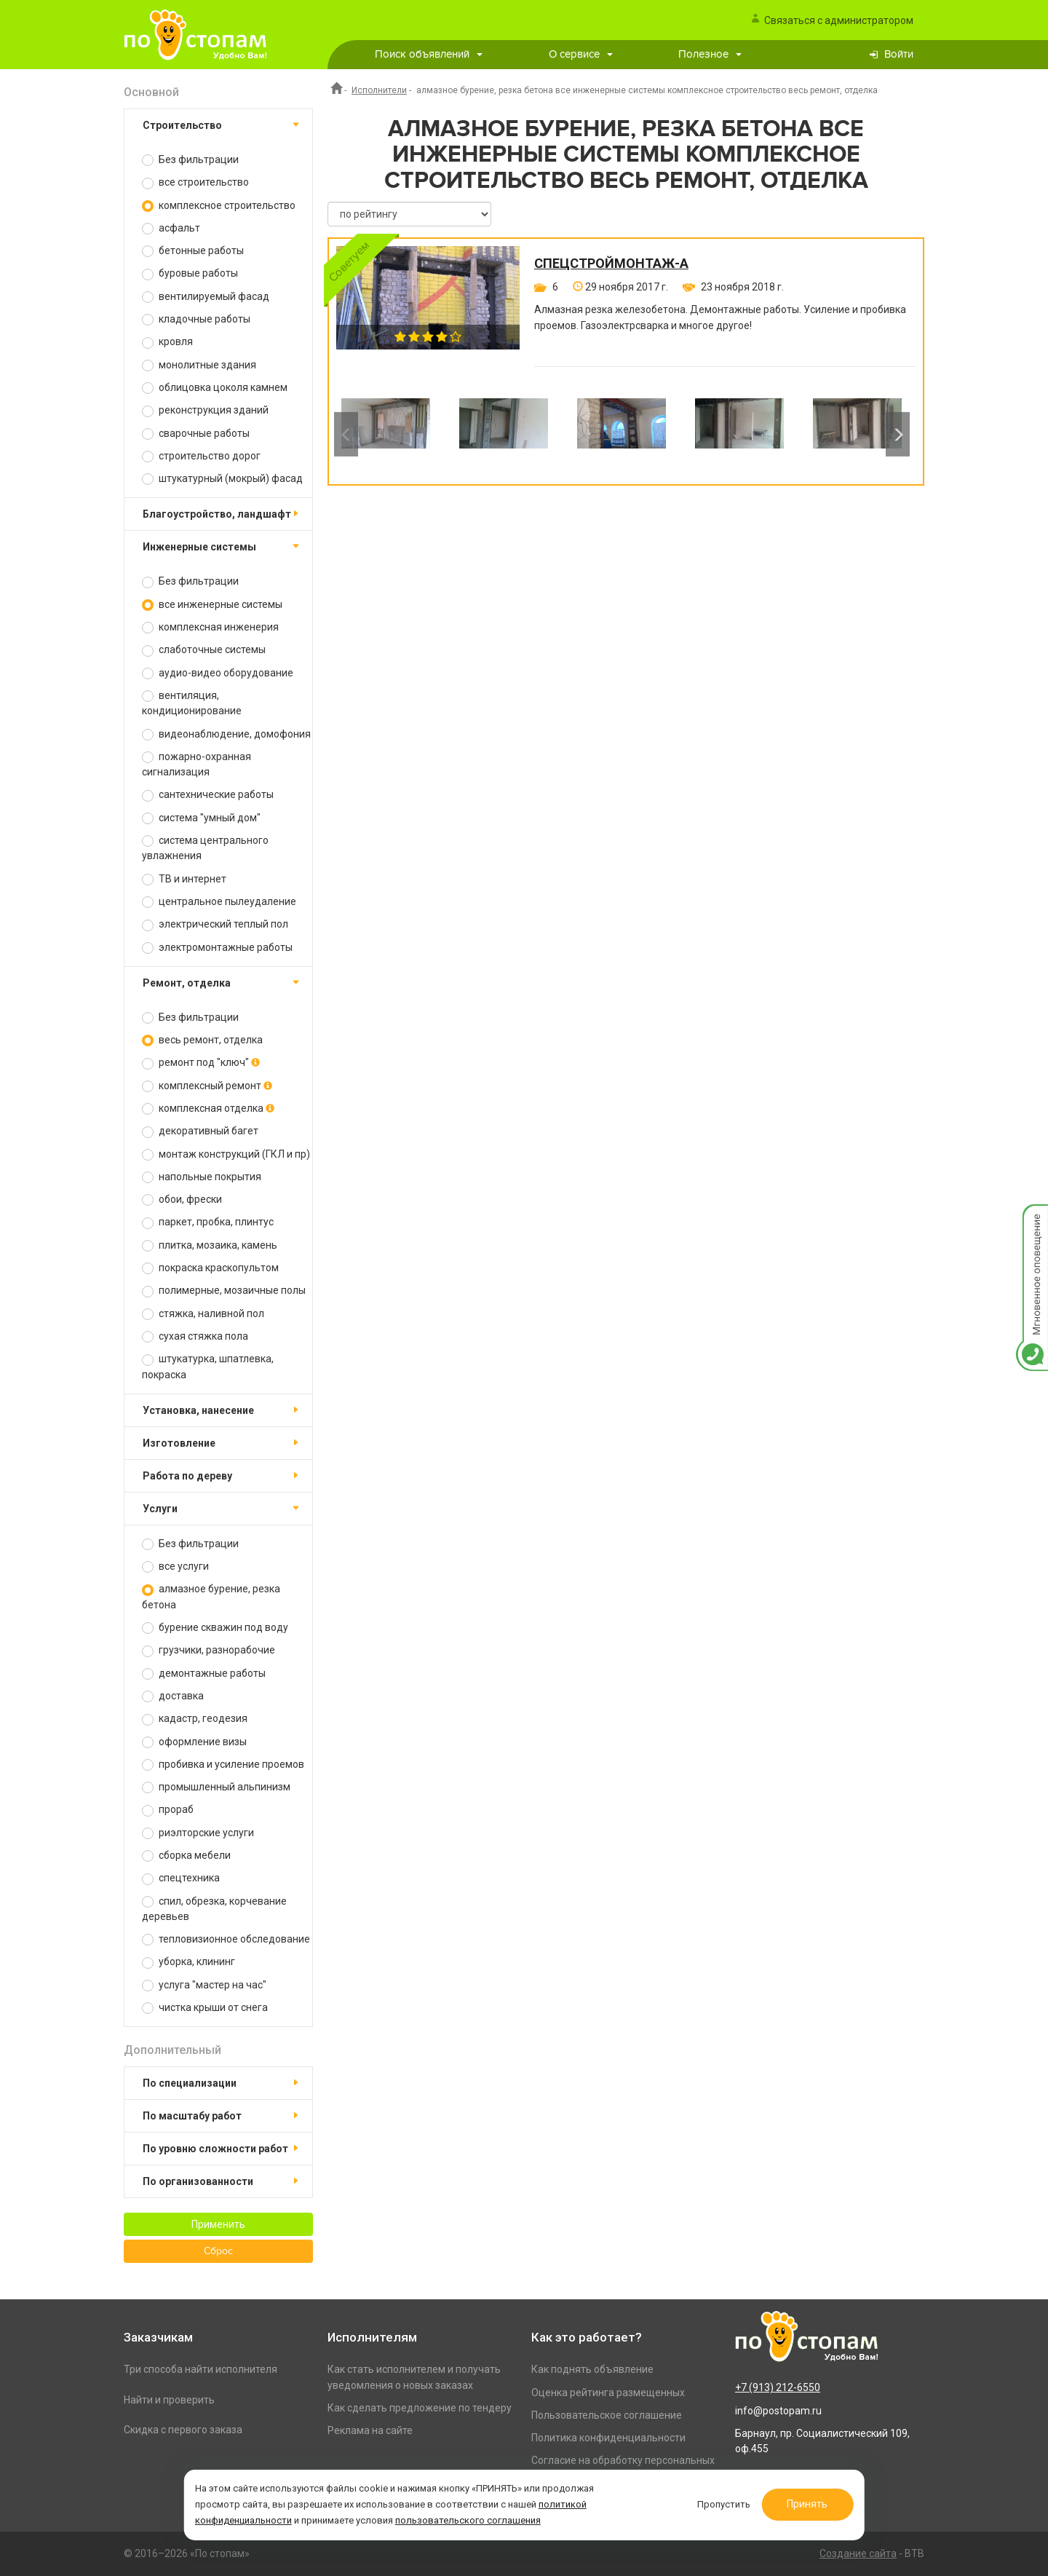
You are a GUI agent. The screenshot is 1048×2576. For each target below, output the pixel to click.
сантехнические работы (208, 795)
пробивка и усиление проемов (223, 1764)
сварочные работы (196, 433)
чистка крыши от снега (205, 2008)
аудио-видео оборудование (217, 673)
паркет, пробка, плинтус (208, 1222)
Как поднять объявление (592, 2369)
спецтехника (181, 1878)
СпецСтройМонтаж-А (611, 263)
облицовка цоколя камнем (214, 388)
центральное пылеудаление (219, 902)
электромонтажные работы (217, 947)
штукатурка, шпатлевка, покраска (208, 1366)
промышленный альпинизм (216, 1787)
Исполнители (379, 90)
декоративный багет (200, 1131)
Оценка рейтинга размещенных (608, 2392)
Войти (898, 54)
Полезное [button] (710, 54)
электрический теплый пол (215, 924)
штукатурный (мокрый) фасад (222, 479)
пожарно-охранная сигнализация (196, 764)
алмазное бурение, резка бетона (211, 1596)
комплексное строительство (218, 205)
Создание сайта (858, 2553)
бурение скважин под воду (215, 1627)
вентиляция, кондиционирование (192, 703)
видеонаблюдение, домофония (226, 734)
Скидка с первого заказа (183, 2429)
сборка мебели (186, 1855)
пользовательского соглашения (469, 2520)
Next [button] (898, 434)
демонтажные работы (204, 1673)
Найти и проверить (169, 2400)
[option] (385, 434)
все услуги (175, 1566)
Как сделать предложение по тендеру (420, 2408)
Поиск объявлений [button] (429, 54)
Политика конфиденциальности (608, 2437)
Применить (218, 2224)
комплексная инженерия (210, 627)
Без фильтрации (190, 160)
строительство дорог (201, 456)
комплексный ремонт (207, 1086)
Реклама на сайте (370, 2430)
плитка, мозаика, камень (209, 1245)
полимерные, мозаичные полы (224, 1290)
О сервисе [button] (581, 54)
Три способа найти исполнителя (200, 2369)
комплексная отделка (208, 1108)
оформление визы (194, 1742)
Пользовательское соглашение (606, 2415)
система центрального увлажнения (205, 847)
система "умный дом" (201, 818)
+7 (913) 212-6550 (777, 2387)
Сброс (218, 2251)
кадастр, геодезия (194, 1718)
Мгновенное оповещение (1032, 1219)
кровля (167, 342)
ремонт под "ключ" (201, 1062)
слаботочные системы (204, 650)
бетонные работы (193, 251)
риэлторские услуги (198, 1833)
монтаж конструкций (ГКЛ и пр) (226, 1154)
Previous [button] (346, 434)
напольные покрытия (201, 1177)
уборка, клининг (188, 1962)
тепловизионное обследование (226, 1939)
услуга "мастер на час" (204, 1985)
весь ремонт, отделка (202, 1040)
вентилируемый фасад (205, 297)
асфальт (171, 228)
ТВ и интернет (184, 879)
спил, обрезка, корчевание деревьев (214, 1908)
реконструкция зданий (205, 410)
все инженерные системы (212, 604)
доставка (173, 1696)
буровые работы (190, 273)
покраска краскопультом (210, 1268)
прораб (168, 1809)
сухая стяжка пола (195, 1336)
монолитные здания (199, 365)
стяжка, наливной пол (203, 1314)
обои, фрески (182, 1199)
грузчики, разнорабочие (208, 1650)
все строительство (195, 182)
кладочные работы (196, 319)
